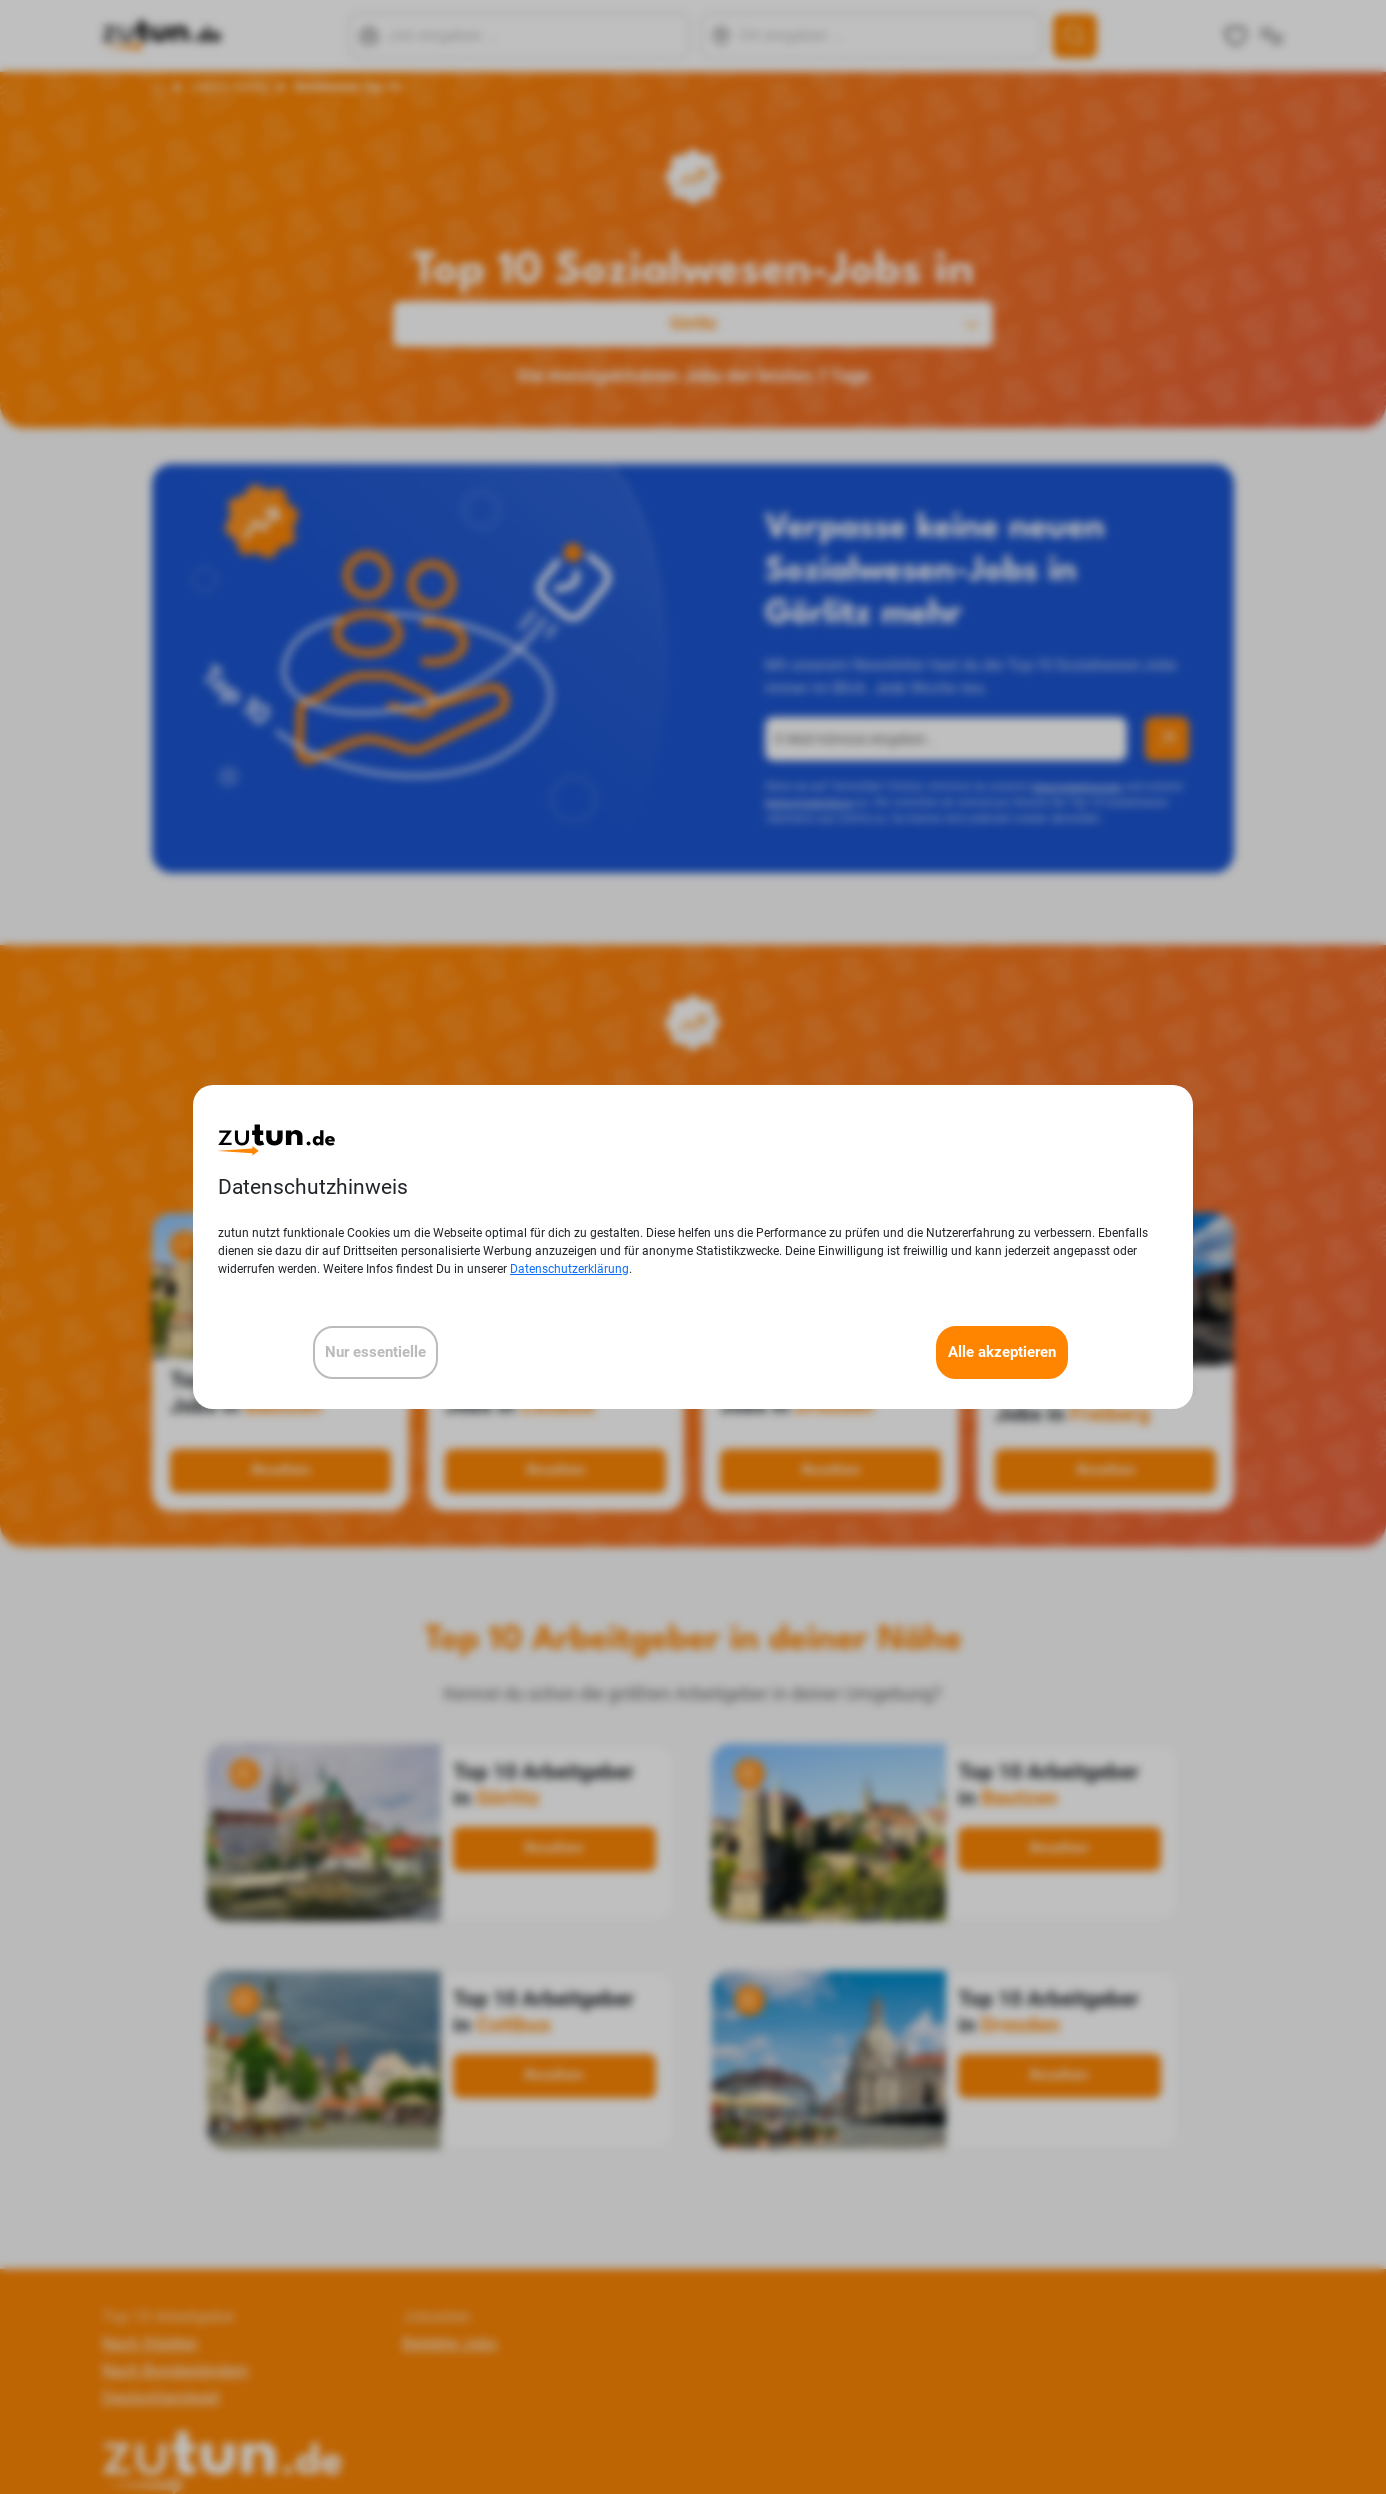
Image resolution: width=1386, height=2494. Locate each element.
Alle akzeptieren (1002, 1352)
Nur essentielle (375, 1352)
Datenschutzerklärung (569, 1269)
